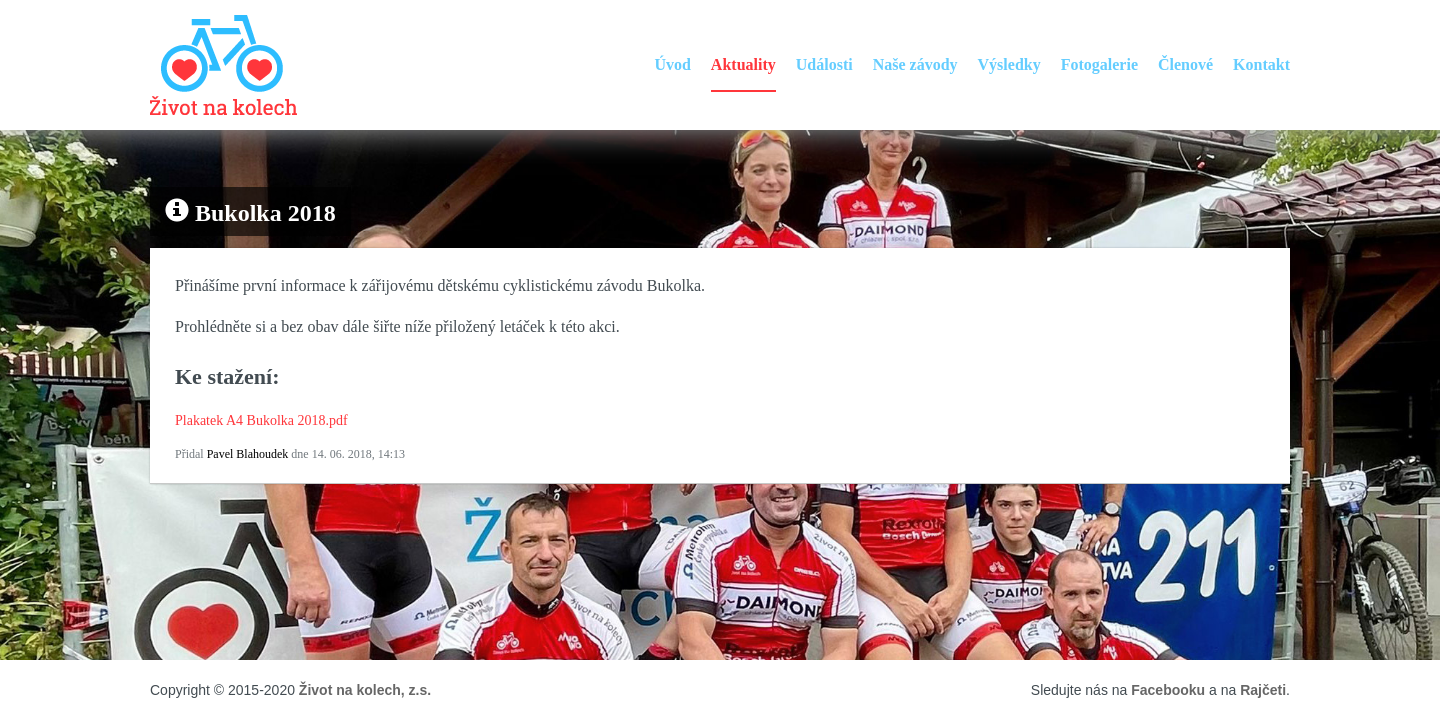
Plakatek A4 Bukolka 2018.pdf (261, 420)
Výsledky (1009, 64)
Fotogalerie (1099, 64)
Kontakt (1261, 64)
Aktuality (743, 64)
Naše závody (915, 64)
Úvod (672, 64)
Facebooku (1168, 690)
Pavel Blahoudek (248, 454)
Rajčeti (1263, 690)
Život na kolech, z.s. (365, 690)
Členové (1185, 64)
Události (824, 64)
